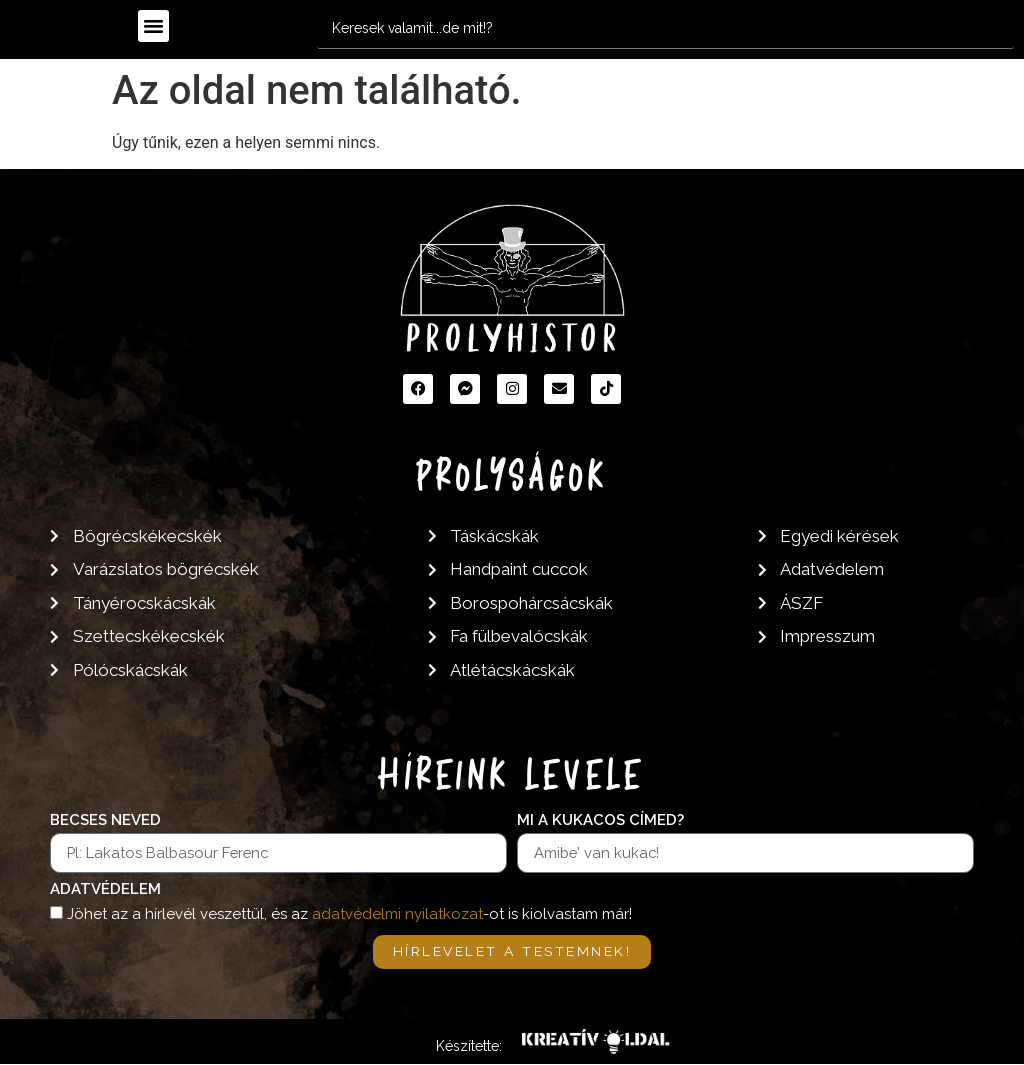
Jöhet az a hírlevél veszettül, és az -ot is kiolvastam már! (349, 914)
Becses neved (105, 821)
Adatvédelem (105, 890)
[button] (154, 26)
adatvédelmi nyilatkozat (397, 914)
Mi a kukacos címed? (600, 821)
